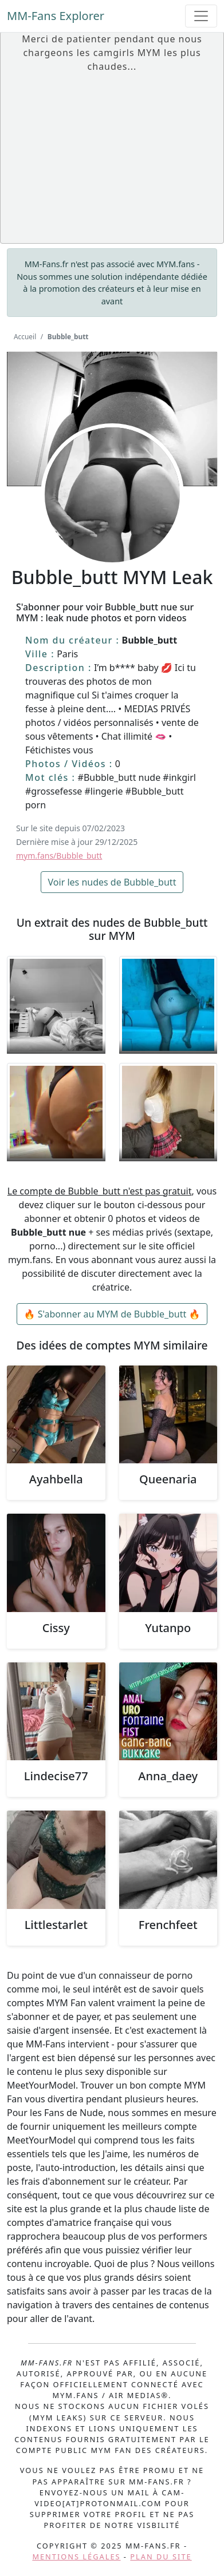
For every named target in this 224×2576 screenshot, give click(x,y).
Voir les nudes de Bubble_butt (112, 882)
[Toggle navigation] (201, 16)
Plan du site (160, 2556)
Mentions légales (76, 2556)
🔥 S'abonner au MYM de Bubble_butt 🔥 (112, 1314)
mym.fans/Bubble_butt (59, 855)
